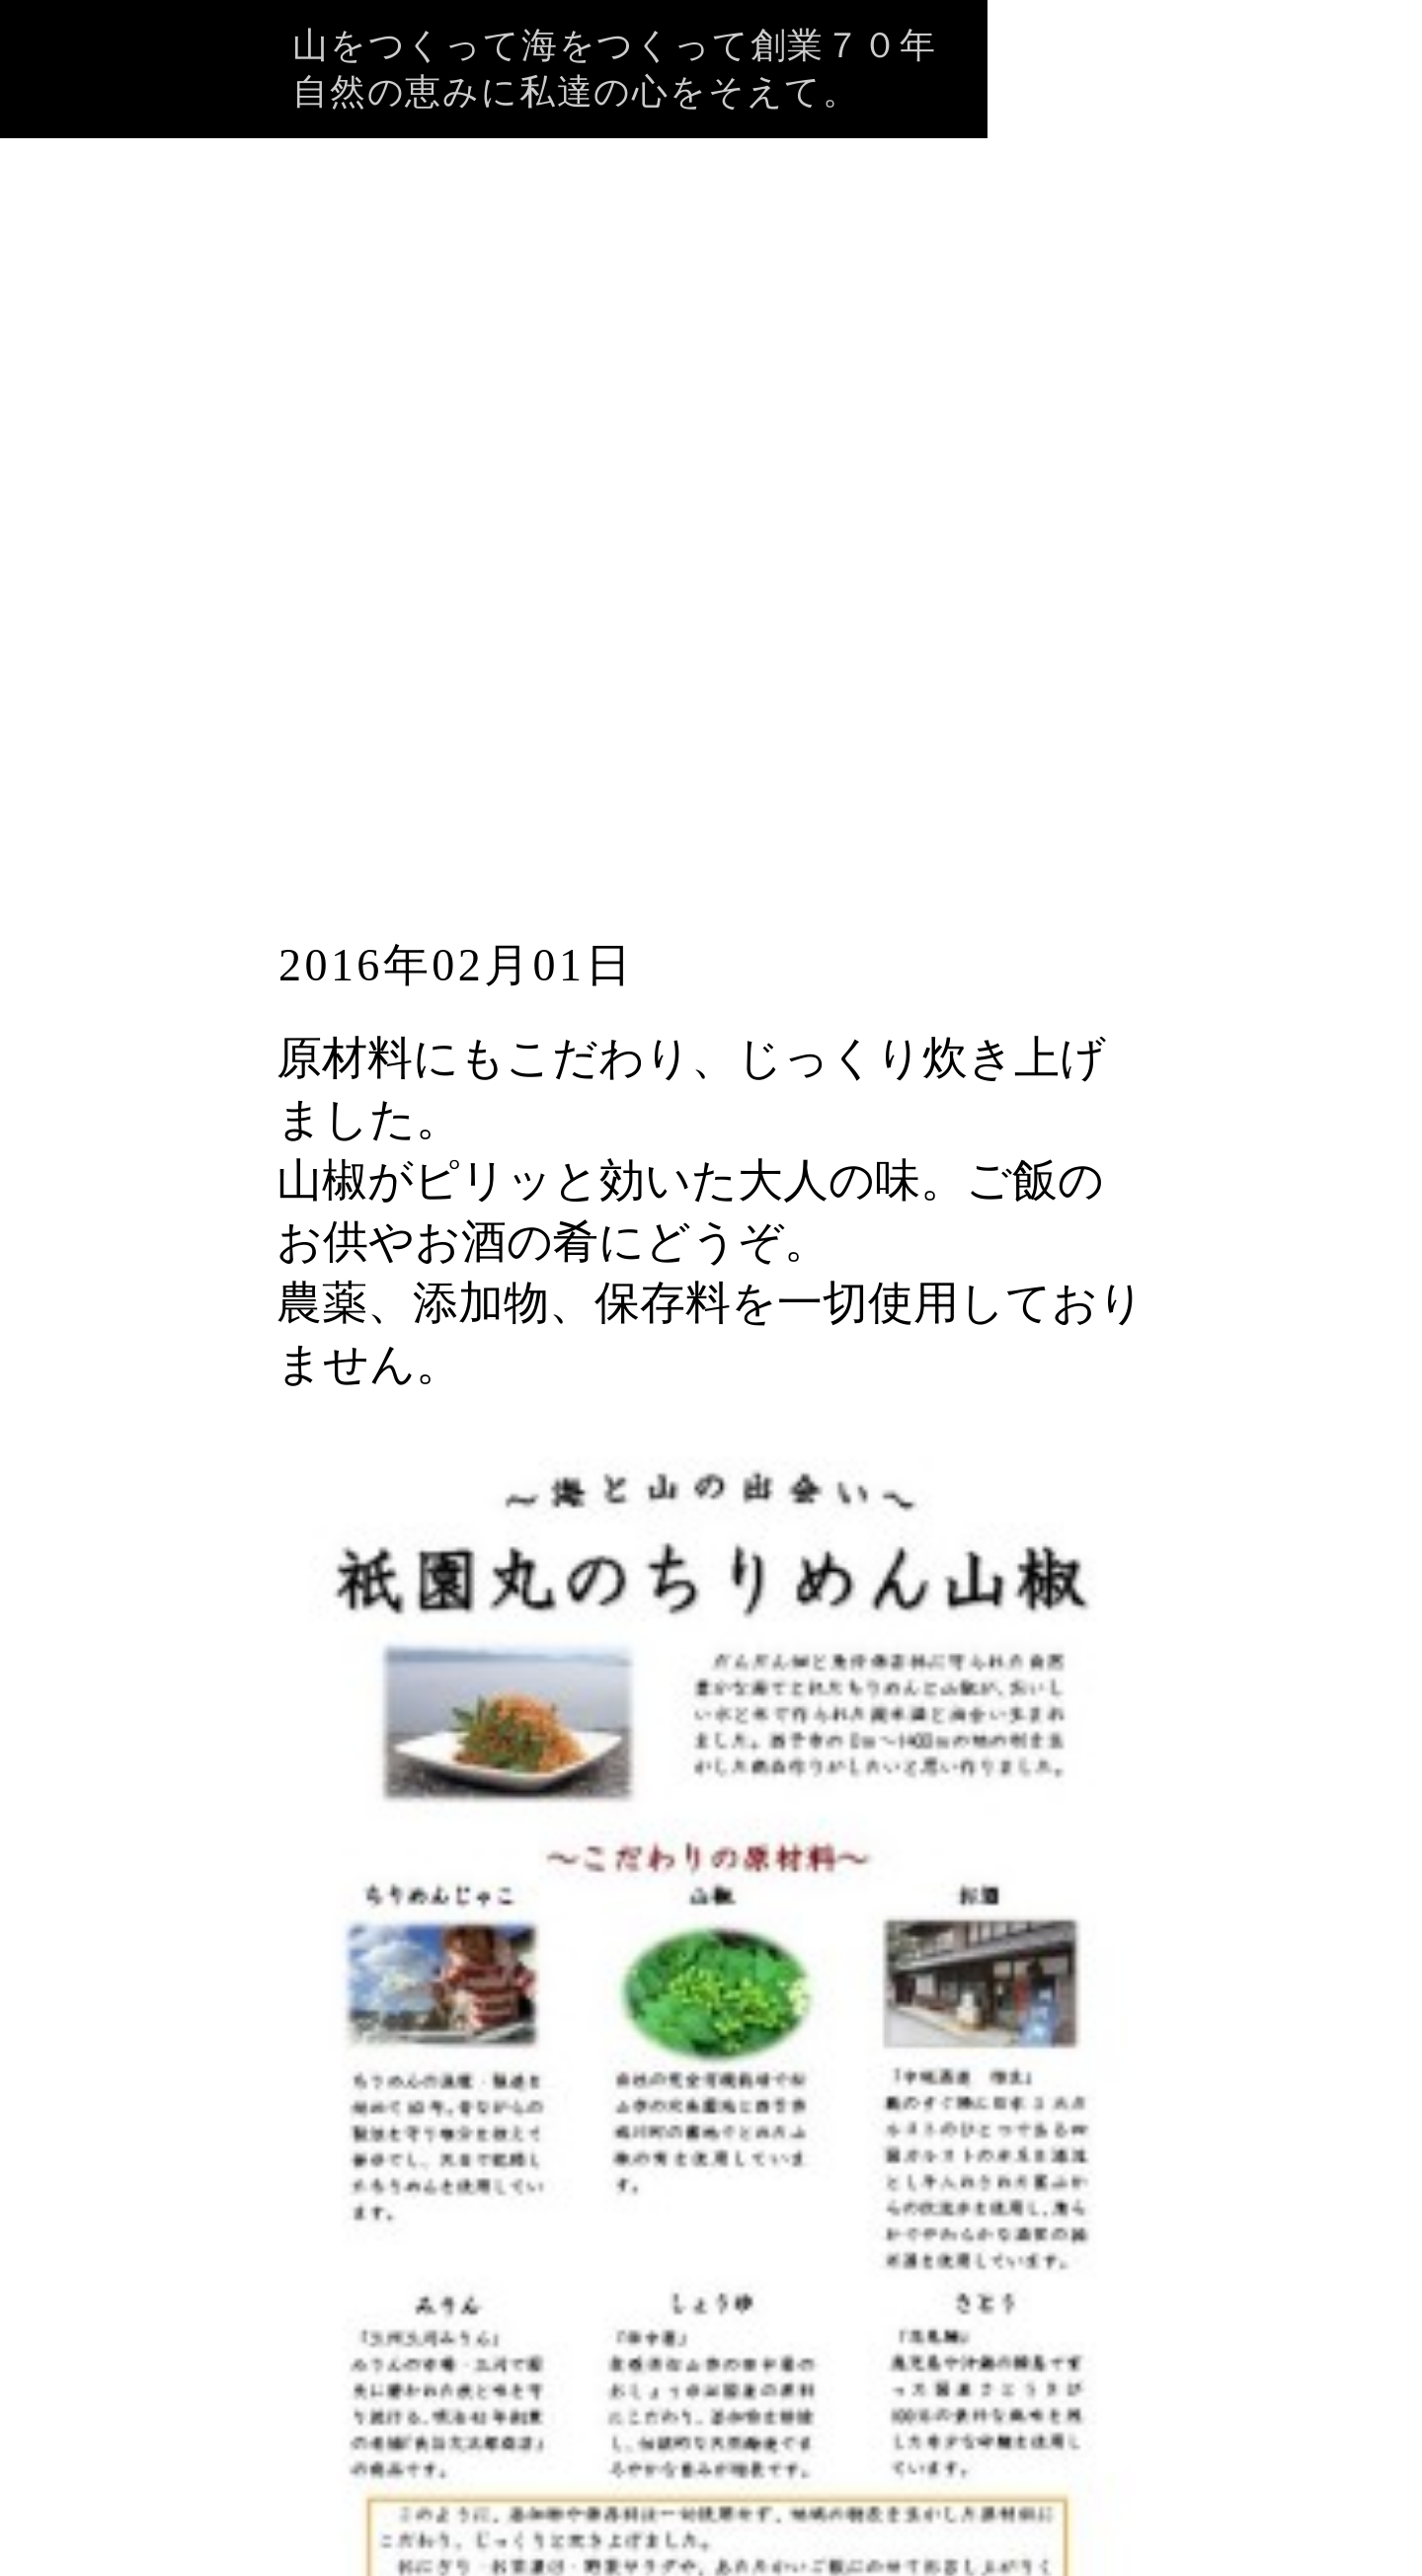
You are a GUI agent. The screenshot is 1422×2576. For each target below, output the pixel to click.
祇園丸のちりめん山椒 (595, 815)
